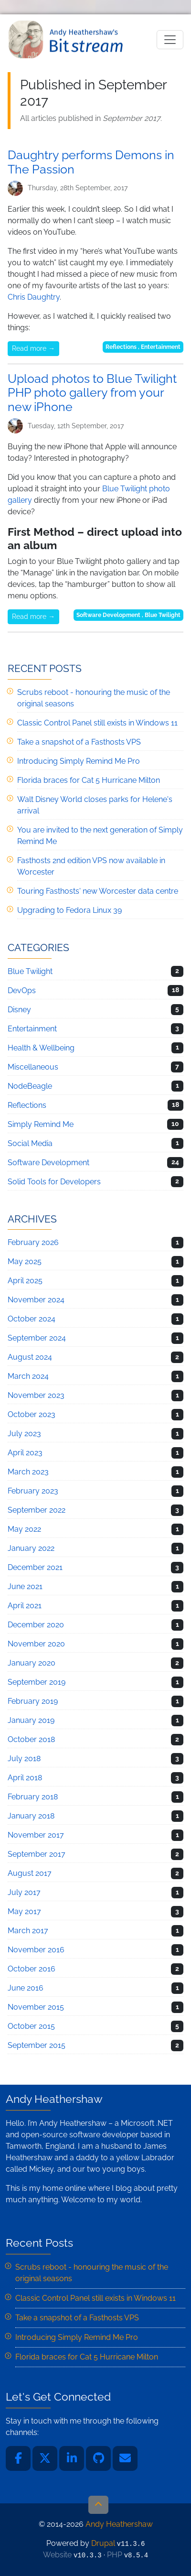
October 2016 (31, 1968)
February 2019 (33, 1701)
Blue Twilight (162, 615)
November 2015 (36, 2007)
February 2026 (33, 1242)
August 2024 (30, 1357)
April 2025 (25, 1280)
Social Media (30, 1143)
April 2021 (25, 1605)
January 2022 (31, 1548)
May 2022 (24, 1529)
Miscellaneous (33, 1067)
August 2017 (30, 1873)
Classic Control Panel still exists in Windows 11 (97, 722)
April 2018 (25, 1777)
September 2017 (36, 1854)
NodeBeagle (30, 1086)
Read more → (33, 348)
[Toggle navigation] (170, 39)
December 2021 (35, 1567)
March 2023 (28, 1471)
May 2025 (25, 1261)
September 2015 (36, 2045)
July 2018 (24, 1758)
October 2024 (31, 1318)
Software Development (108, 615)
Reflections (121, 347)
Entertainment (160, 347)
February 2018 (33, 1796)
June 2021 (25, 1586)
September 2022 (36, 1510)
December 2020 (36, 1624)
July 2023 (24, 1433)
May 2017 (24, 1911)
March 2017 (28, 1930)
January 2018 (31, 1815)
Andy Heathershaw (67, 39)
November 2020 (36, 1643)
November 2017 (36, 1835)
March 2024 (28, 1376)
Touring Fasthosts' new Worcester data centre (97, 891)
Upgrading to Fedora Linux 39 (69, 910)
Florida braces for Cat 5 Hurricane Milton (88, 780)
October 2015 (31, 2026)
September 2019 (36, 1682)
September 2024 (37, 1337)
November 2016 (36, 1949)
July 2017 (24, 1892)
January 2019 (31, 1720)
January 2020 (31, 1662)
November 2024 (36, 1299)
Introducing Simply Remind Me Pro (78, 761)
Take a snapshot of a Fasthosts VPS (79, 742)
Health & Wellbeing (41, 1047)
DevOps (22, 990)
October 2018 (31, 1739)
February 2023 (33, 1490)
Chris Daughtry (34, 297)
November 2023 (36, 1395)
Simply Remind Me (41, 1124)
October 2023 (31, 1414)
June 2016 (25, 1987)
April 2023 (25, 1452)
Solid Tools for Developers (54, 1181)
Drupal (103, 2543)
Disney (19, 1009)
